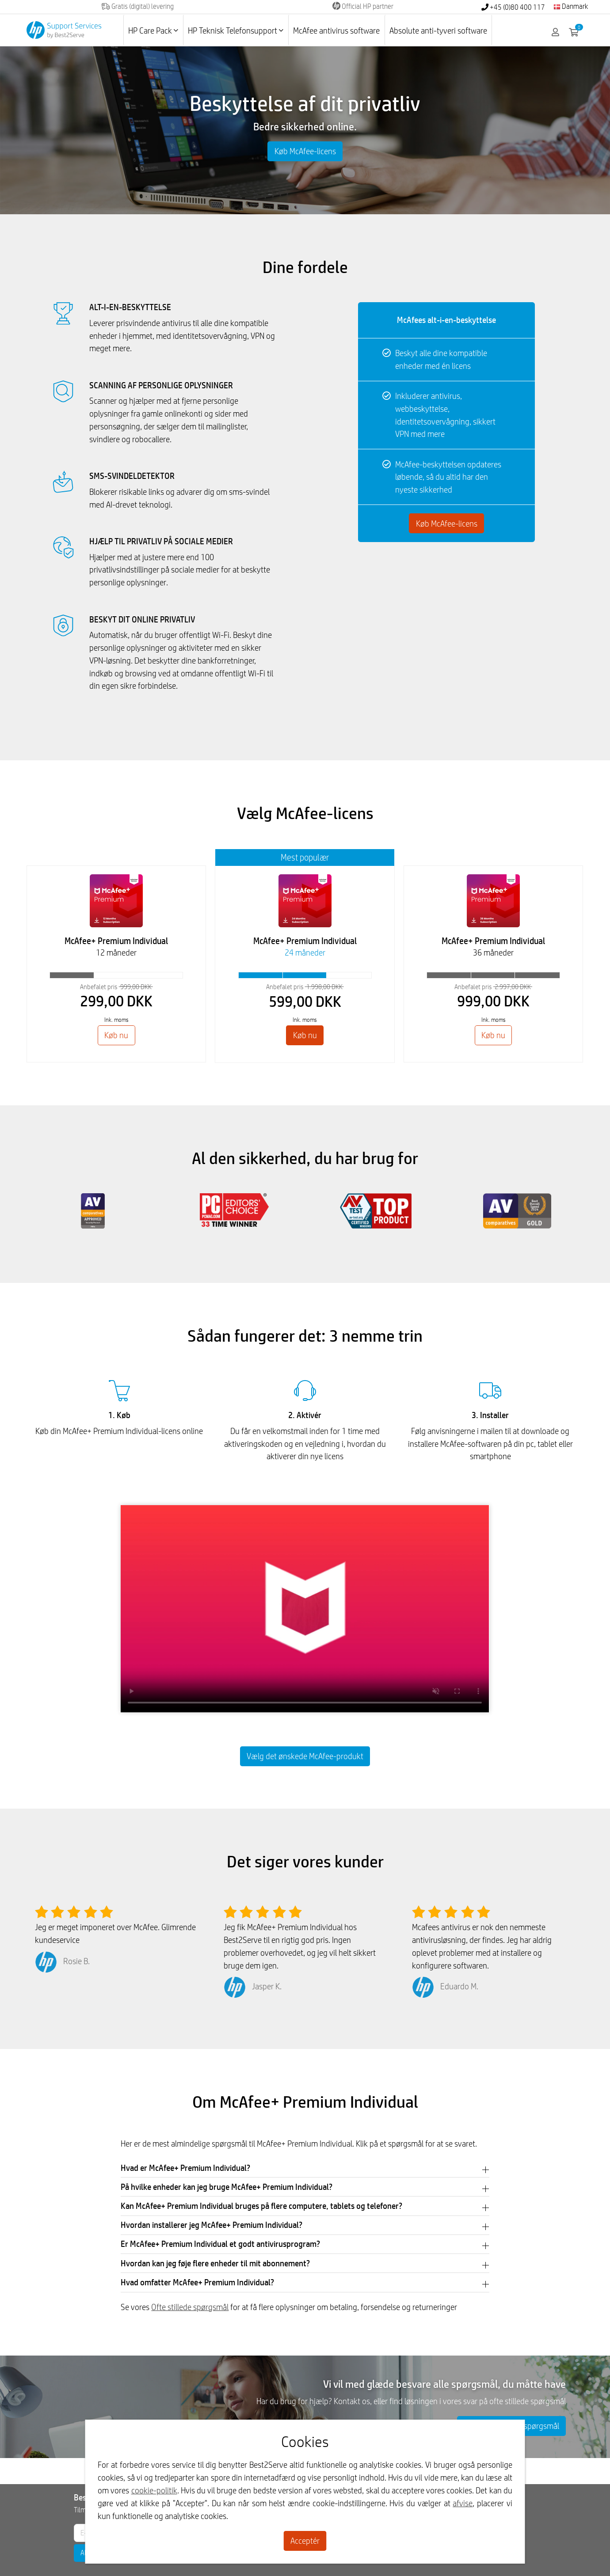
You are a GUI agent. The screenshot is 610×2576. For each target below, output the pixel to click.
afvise (463, 2503)
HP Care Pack (153, 30)
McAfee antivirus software (336, 30)
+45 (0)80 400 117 (513, 7)
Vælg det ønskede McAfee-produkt (305, 1756)
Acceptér (305, 2540)
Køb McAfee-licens (305, 151)
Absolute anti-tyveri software (438, 30)
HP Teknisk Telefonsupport (235, 30)
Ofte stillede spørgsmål (190, 2307)
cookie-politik (154, 2490)
